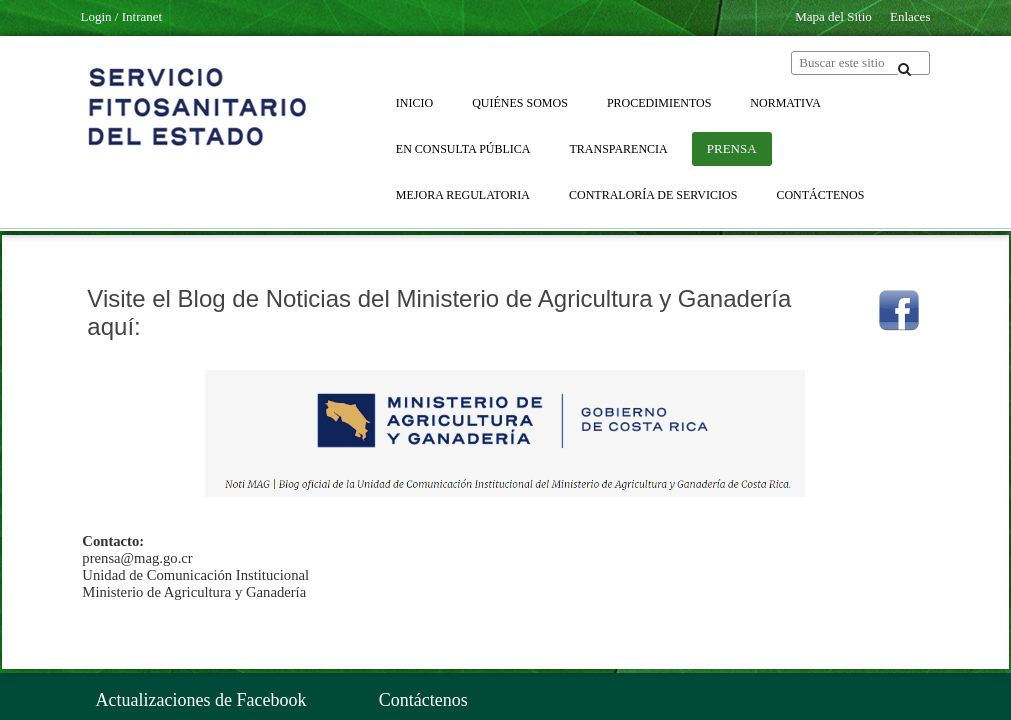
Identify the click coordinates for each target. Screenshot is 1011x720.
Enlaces (910, 16)
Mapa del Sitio (833, 16)
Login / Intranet (122, 16)
